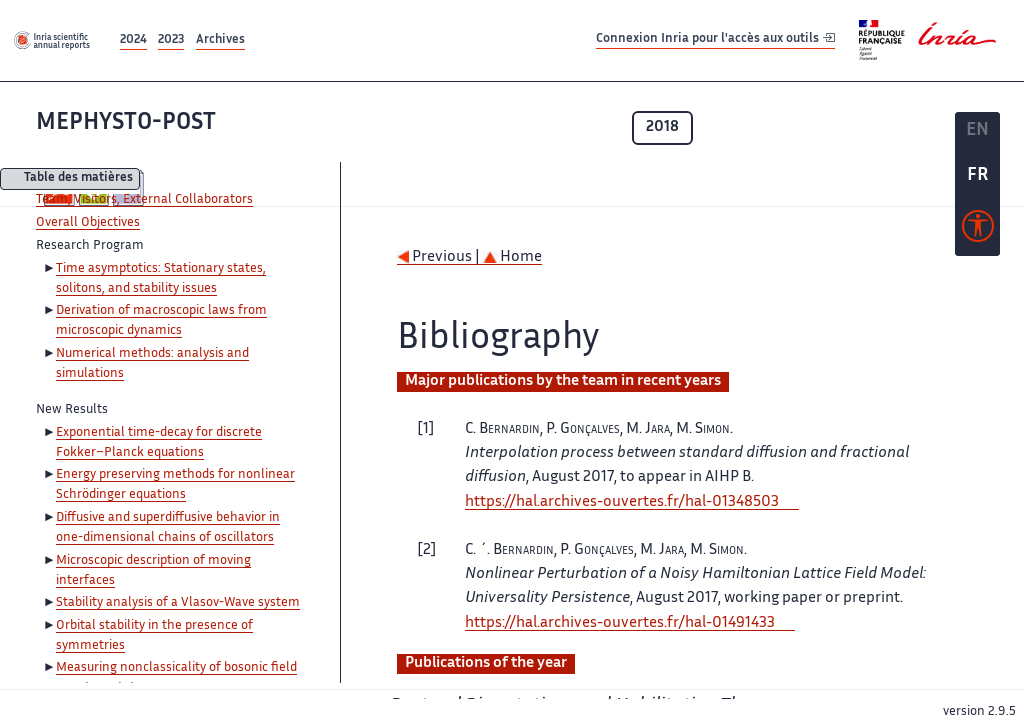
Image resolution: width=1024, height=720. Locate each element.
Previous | (440, 257)
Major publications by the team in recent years (563, 381)
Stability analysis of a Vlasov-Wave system (178, 603)
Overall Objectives (88, 223)
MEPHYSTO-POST (126, 123)
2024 (133, 40)
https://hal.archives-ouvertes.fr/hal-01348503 (622, 502)
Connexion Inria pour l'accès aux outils (715, 39)
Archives (220, 40)
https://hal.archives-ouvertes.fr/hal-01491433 (620, 623)
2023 (171, 40)
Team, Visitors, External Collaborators (144, 200)
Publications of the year (486, 663)
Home (512, 257)
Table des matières (78, 179)
